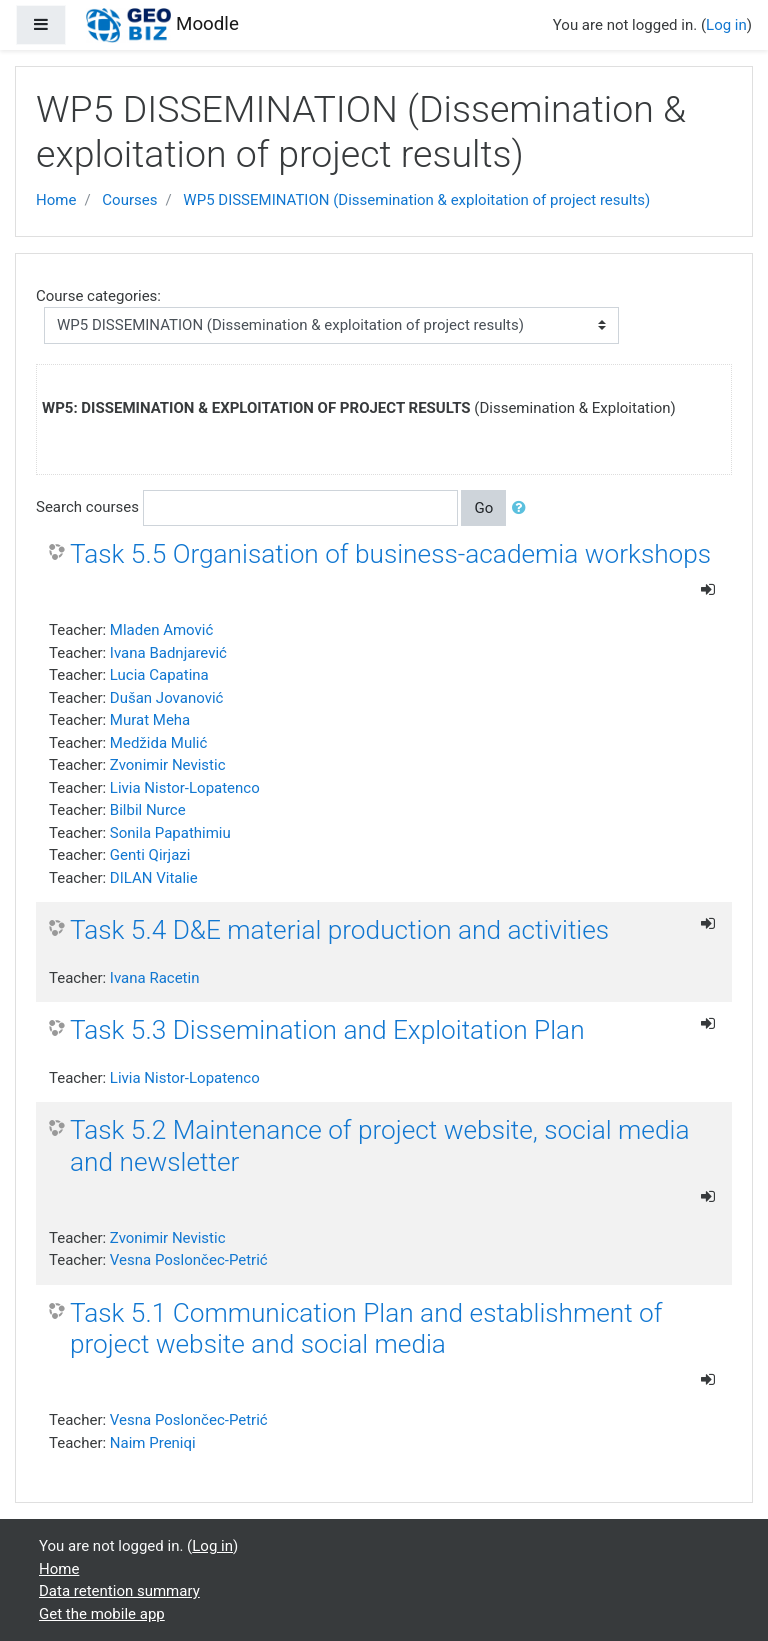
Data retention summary (119, 1591)
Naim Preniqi (153, 1443)
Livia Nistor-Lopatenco (185, 788)
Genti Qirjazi (150, 855)
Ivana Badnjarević (168, 653)
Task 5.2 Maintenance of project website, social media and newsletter (379, 1146)
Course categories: (98, 296)
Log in (726, 25)
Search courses (87, 507)
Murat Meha (150, 720)
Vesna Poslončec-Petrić (189, 1260)
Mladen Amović (161, 630)
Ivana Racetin (155, 978)
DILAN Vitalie (154, 878)
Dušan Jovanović (167, 698)
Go (483, 508)
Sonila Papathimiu (170, 833)
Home (56, 200)
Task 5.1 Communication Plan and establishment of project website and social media (366, 1329)
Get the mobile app (102, 1614)
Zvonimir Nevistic (168, 765)
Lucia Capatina (159, 675)
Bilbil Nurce (148, 810)
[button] (523, 508)
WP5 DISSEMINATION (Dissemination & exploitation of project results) (416, 200)
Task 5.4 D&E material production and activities (339, 930)
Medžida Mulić (158, 743)
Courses (129, 200)
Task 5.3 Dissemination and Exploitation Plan (327, 1030)
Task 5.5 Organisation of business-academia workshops (390, 554)
